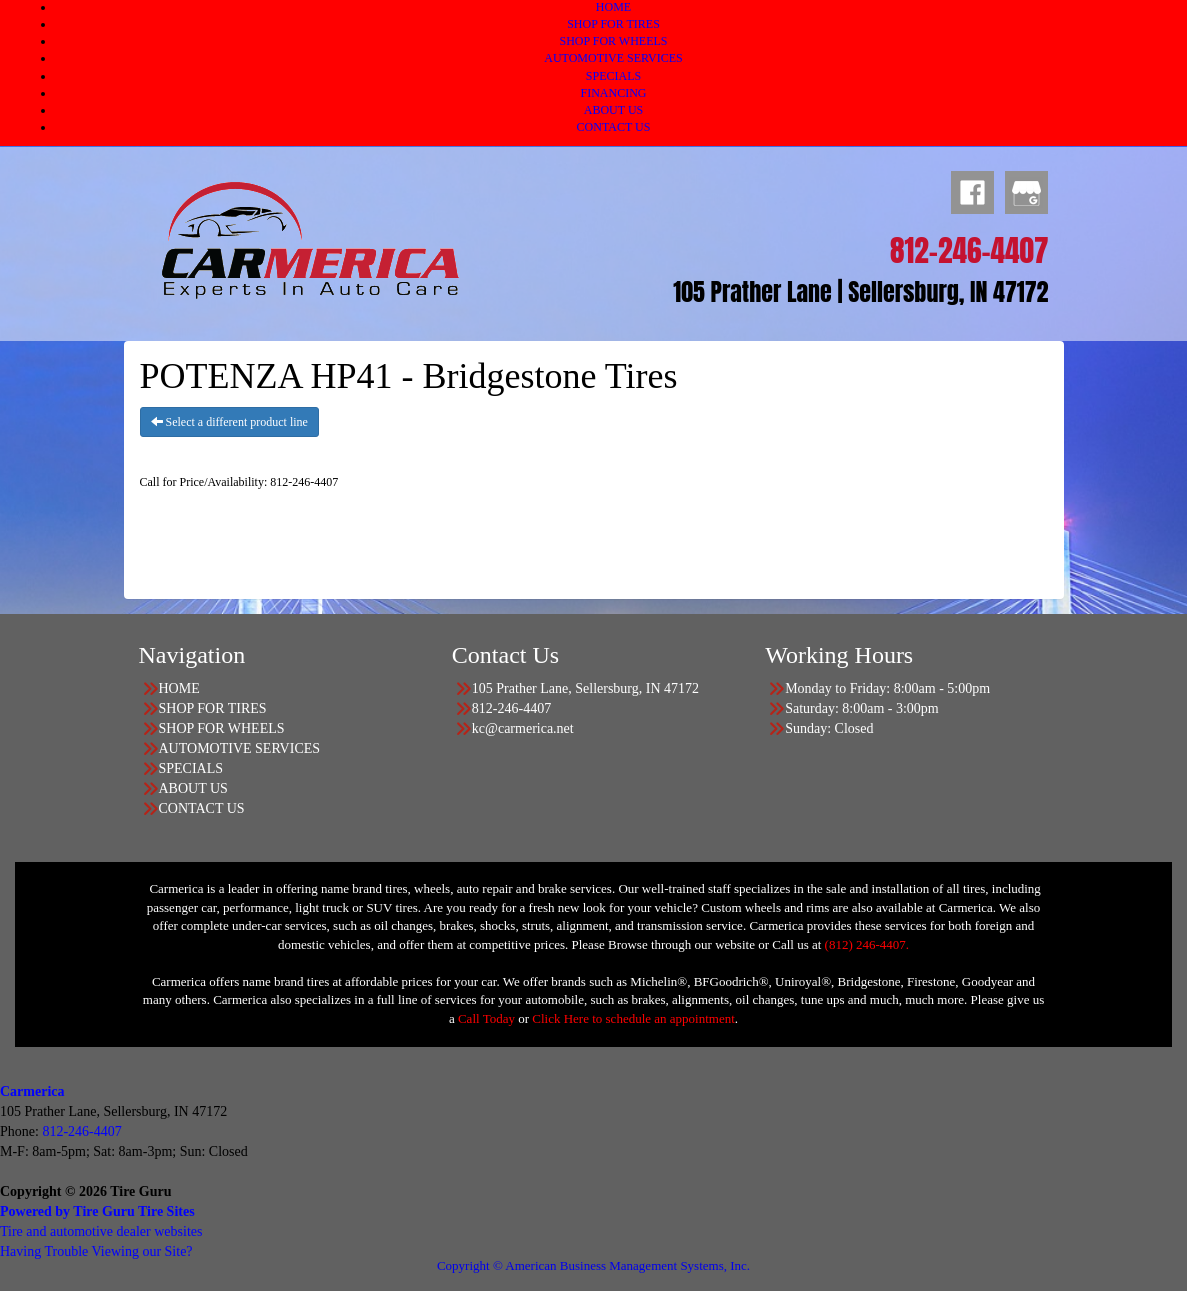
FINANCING (614, 93)
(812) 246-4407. (867, 944)
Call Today (488, 1018)
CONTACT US (614, 127)
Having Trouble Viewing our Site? (96, 1251)
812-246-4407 (81, 1131)
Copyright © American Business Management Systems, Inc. (593, 1265)
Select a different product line (229, 422)
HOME (613, 7)
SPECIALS (613, 76)
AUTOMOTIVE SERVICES (613, 58)
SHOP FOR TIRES (613, 24)
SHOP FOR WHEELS (613, 41)
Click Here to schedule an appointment (633, 1018)
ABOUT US (613, 110)
